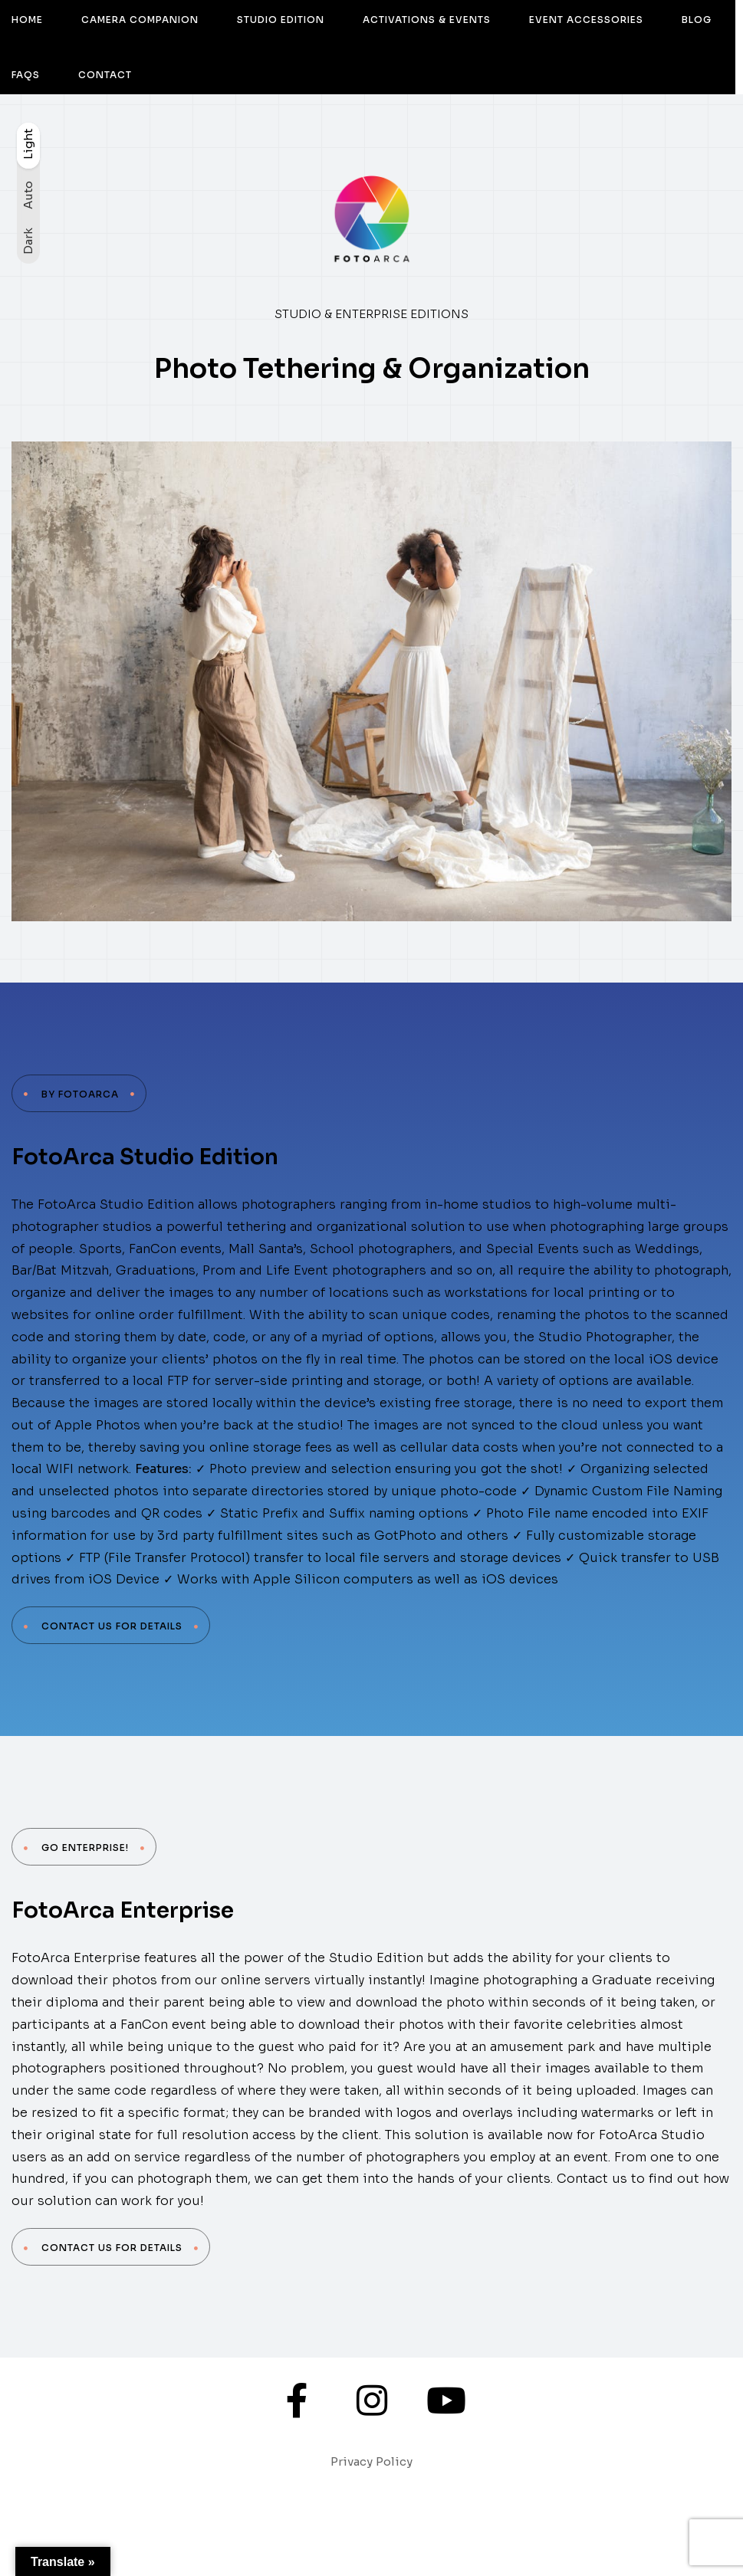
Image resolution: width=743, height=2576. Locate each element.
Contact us (592, 2179)
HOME (27, 19)
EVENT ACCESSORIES (586, 19)
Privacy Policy (371, 2461)
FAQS (26, 74)
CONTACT (105, 74)
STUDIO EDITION (280, 19)
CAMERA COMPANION (140, 19)
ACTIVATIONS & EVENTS (427, 19)
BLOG (697, 19)
